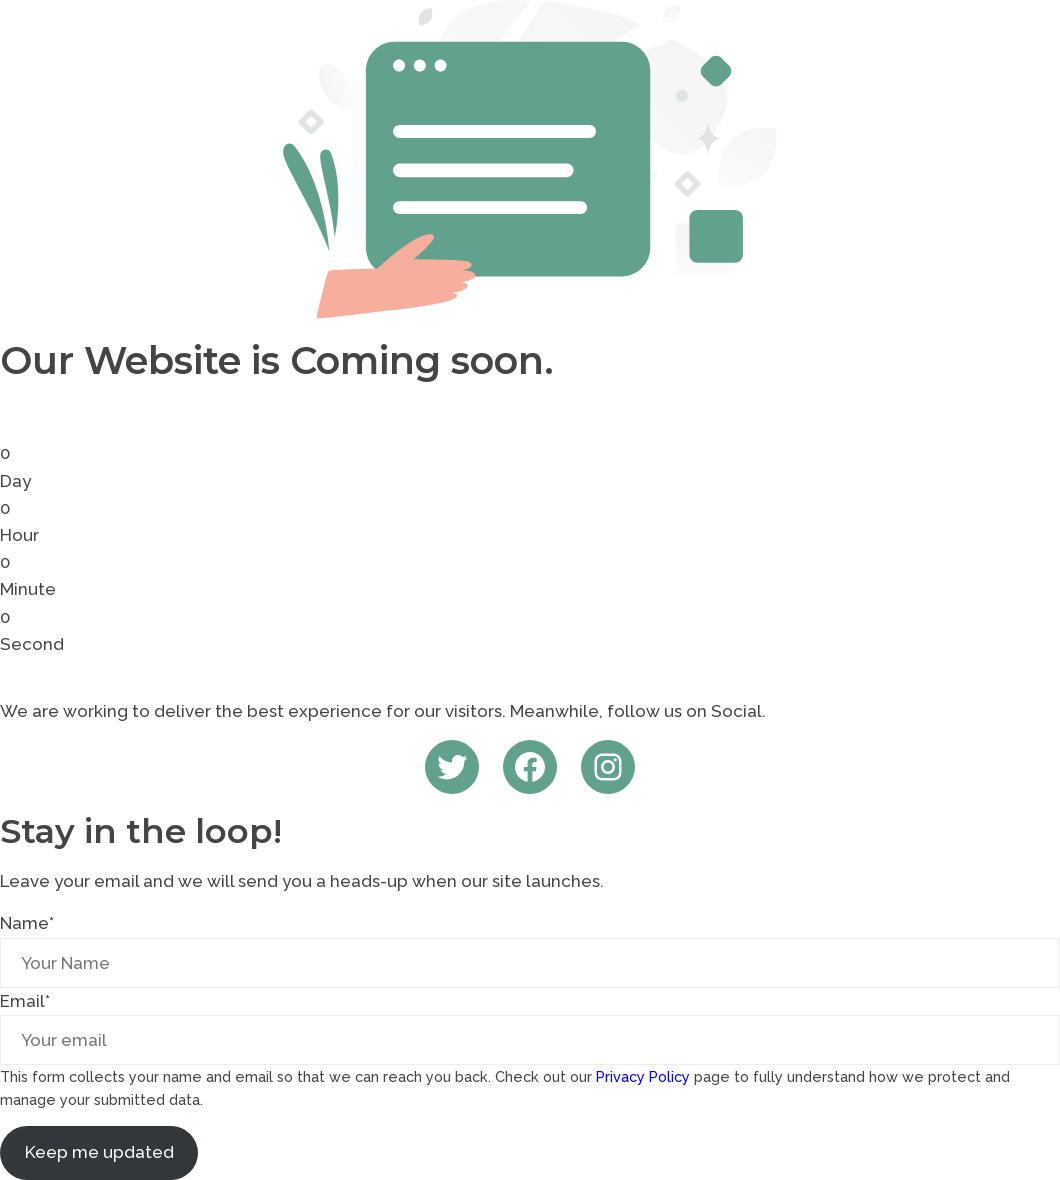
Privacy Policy (643, 1076)
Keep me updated (99, 1152)
